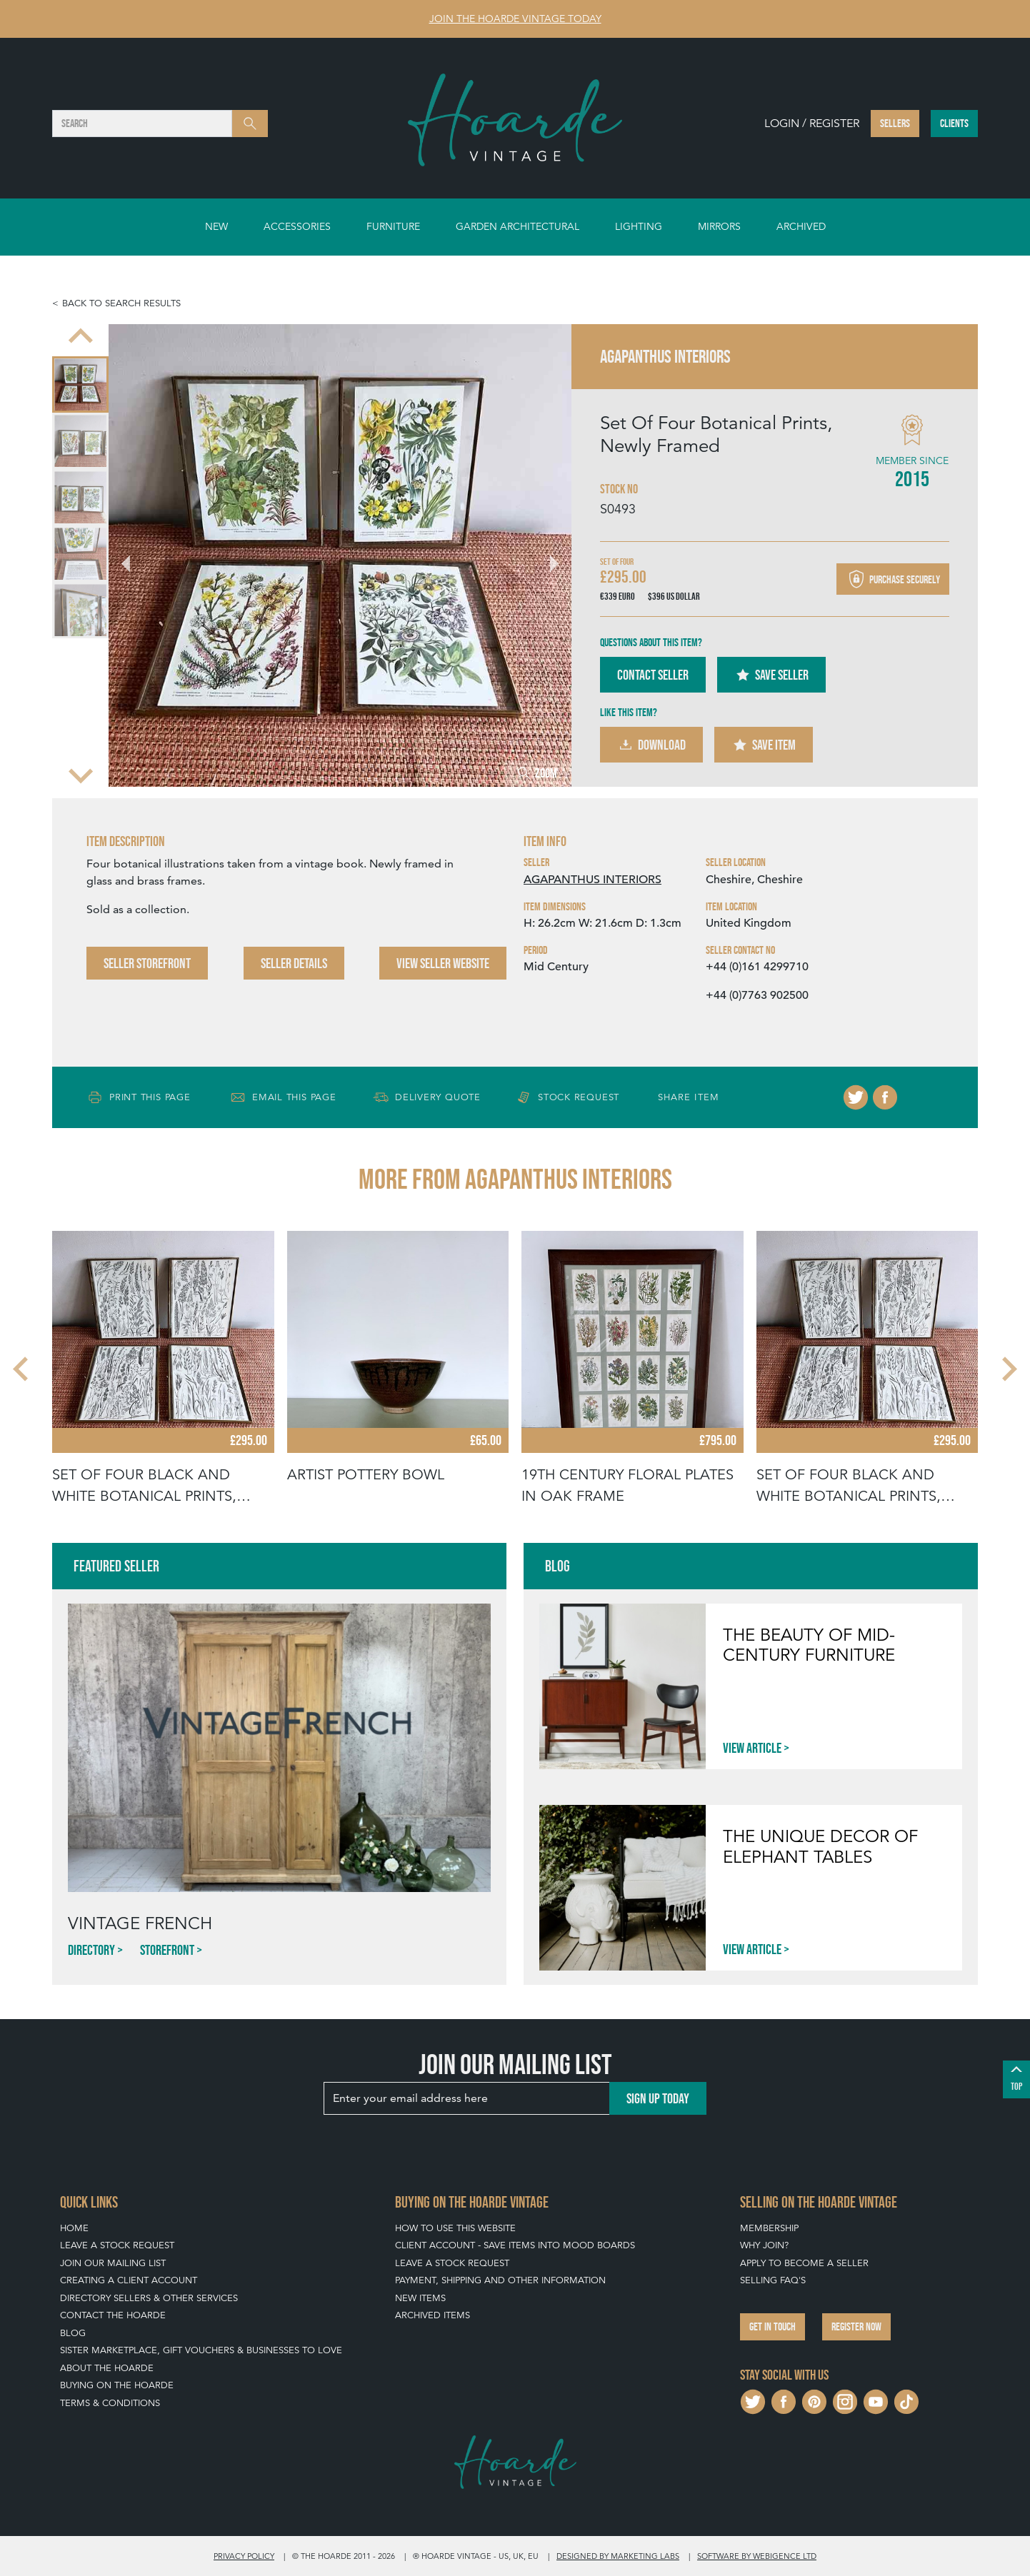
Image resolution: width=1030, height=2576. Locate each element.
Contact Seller (653, 675)
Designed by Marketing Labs (617, 2556)
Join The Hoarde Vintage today (515, 18)
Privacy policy (244, 2556)
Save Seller (771, 674)
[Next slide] (81, 774)
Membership (769, 2228)
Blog (73, 2333)
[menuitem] (80, 384)
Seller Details (294, 963)
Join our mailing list (113, 2263)
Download (651, 744)
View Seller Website (442, 963)
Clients (954, 123)
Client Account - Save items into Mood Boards (515, 2245)
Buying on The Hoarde (117, 2385)
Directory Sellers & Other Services (149, 2298)
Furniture (393, 226)
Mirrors (719, 226)
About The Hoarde (107, 2368)
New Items (420, 2298)
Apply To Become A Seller (804, 2263)
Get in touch (772, 2326)
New (216, 226)
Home (74, 2228)
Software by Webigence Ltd (756, 2556)
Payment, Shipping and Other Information (500, 2280)
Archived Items (432, 2315)
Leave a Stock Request (117, 2245)
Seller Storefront (147, 963)
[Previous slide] (81, 337)
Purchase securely (893, 579)
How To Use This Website (455, 2228)
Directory (91, 1950)
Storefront (167, 1950)
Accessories (297, 226)
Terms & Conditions (110, 2403)
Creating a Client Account (128, 2280)
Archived (801, 226)
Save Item (763, 744)
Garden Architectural (517, 226)
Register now (856, 2326)
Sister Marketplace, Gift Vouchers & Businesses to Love (201, 2350)
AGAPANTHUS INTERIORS (592, 879)
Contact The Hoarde (113, 2315)
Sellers (895, 123)
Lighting (638, 226)
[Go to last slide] (134, 555)
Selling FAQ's (773, 2280)
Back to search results (121, 303)
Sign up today (657, 2098)
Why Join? (764, 2245)
